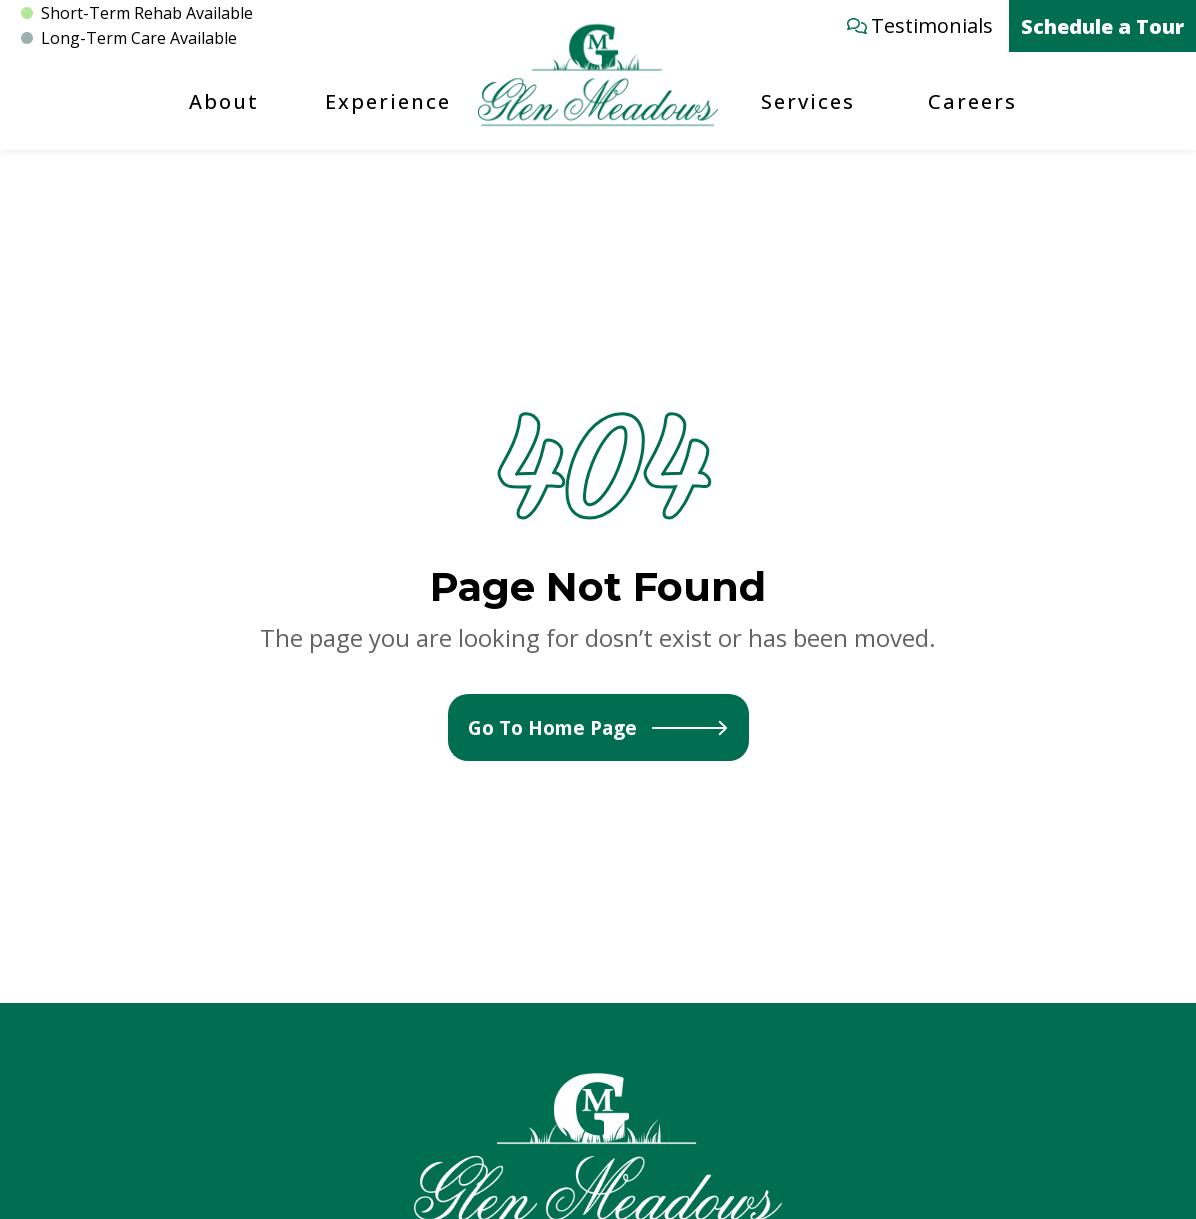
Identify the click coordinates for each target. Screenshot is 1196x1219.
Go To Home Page (598, 727)
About (224, 101)
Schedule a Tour (1102, 26)
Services (808, 101)
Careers (972, 101)
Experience (388, 101)
